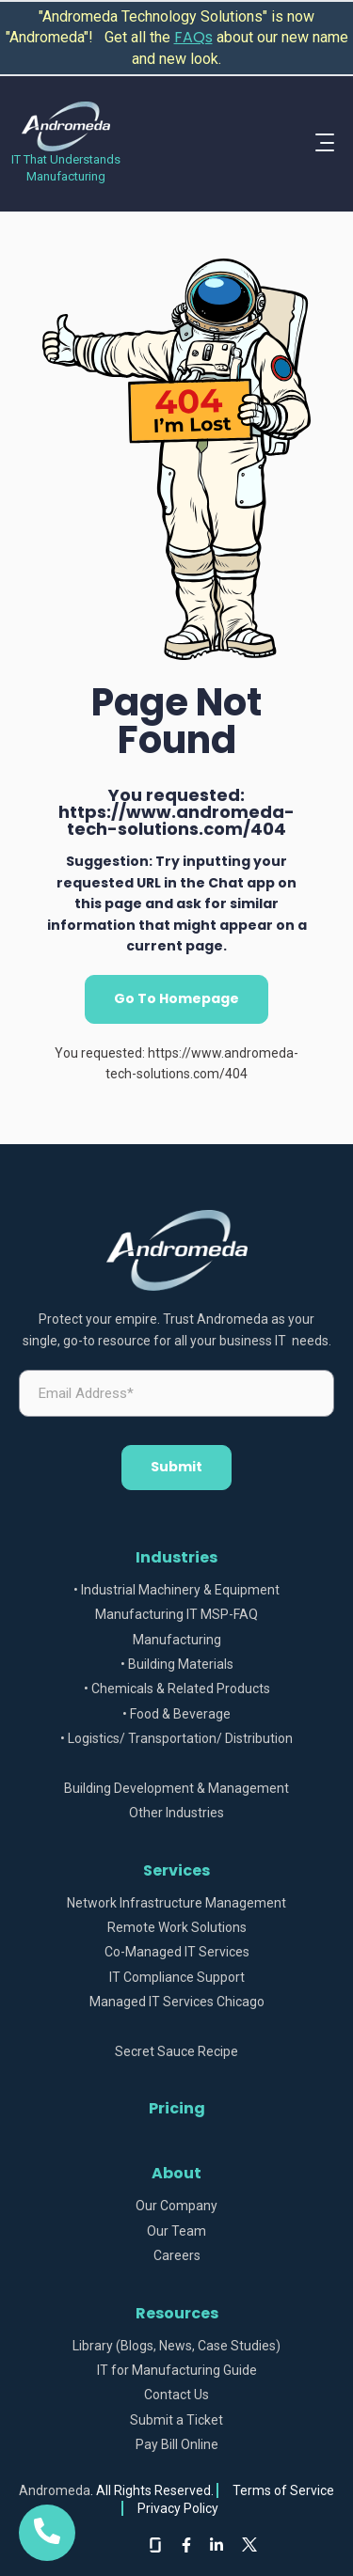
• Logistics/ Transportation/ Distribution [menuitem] (176, 1739)
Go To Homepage (176, 998)
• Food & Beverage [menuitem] (176, 1714)
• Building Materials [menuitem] (176, 1664)
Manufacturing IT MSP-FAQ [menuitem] (176, 1615)
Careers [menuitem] (177, 2256)
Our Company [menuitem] (176, 2206)
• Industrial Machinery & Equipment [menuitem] (176, 1590)
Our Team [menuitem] (176, 2231)
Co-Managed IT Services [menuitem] (176, 1952)
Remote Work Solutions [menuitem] (177, 1928)
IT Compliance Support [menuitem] (177, 1978)
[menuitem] (176, 1764)
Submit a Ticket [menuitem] (176, 2420)
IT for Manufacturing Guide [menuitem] (177, 2371)
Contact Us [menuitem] (176, 2395)
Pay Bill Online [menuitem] (177, 2445)
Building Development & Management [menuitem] (176, 1789)
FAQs (193, 37)
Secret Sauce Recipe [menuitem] (176, 2052)
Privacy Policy (177, 2508)
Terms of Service (283, 2490)
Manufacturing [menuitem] (177, 1640)
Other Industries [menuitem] (176, 1813)
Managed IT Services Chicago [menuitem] (177, 2002)
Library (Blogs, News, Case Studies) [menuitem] (176, 2346)
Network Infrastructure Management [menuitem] (176, 1903)
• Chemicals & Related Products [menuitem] (177, 1689)
